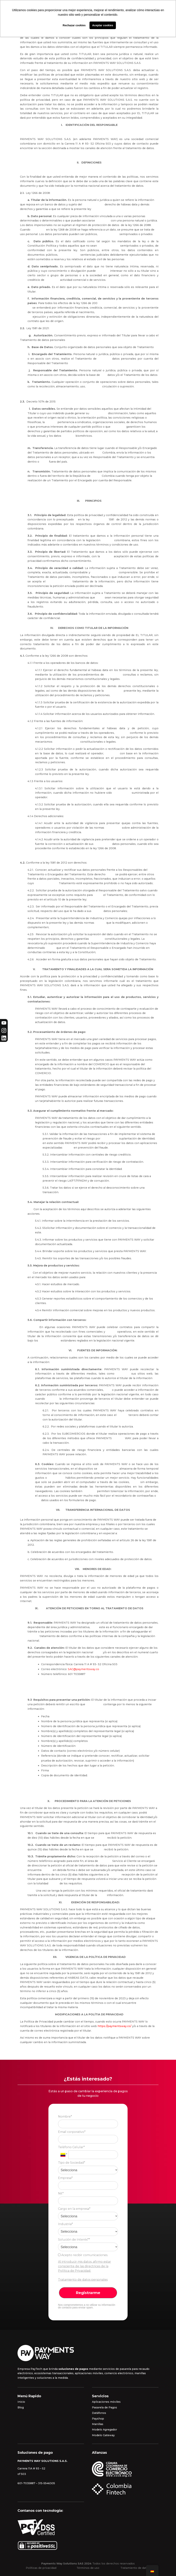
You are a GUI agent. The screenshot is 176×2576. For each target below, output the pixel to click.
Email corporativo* (72, 2132)
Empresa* (65, 2178)
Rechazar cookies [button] (74, 25)
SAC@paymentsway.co (83, 1669)
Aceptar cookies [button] (102, 25)
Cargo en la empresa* (74, 2209)
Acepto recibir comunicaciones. (83, 2255)
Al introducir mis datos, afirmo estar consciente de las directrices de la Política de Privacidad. (84, 2266)
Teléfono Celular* (71, 2147)
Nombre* (65, 2116)
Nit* (61, 2193)
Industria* (65, 2224)
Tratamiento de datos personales (83, 2279)
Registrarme (88, 2292)
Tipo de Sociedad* (71, 2162)
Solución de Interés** (74, 2239)
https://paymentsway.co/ (114, 2026)
